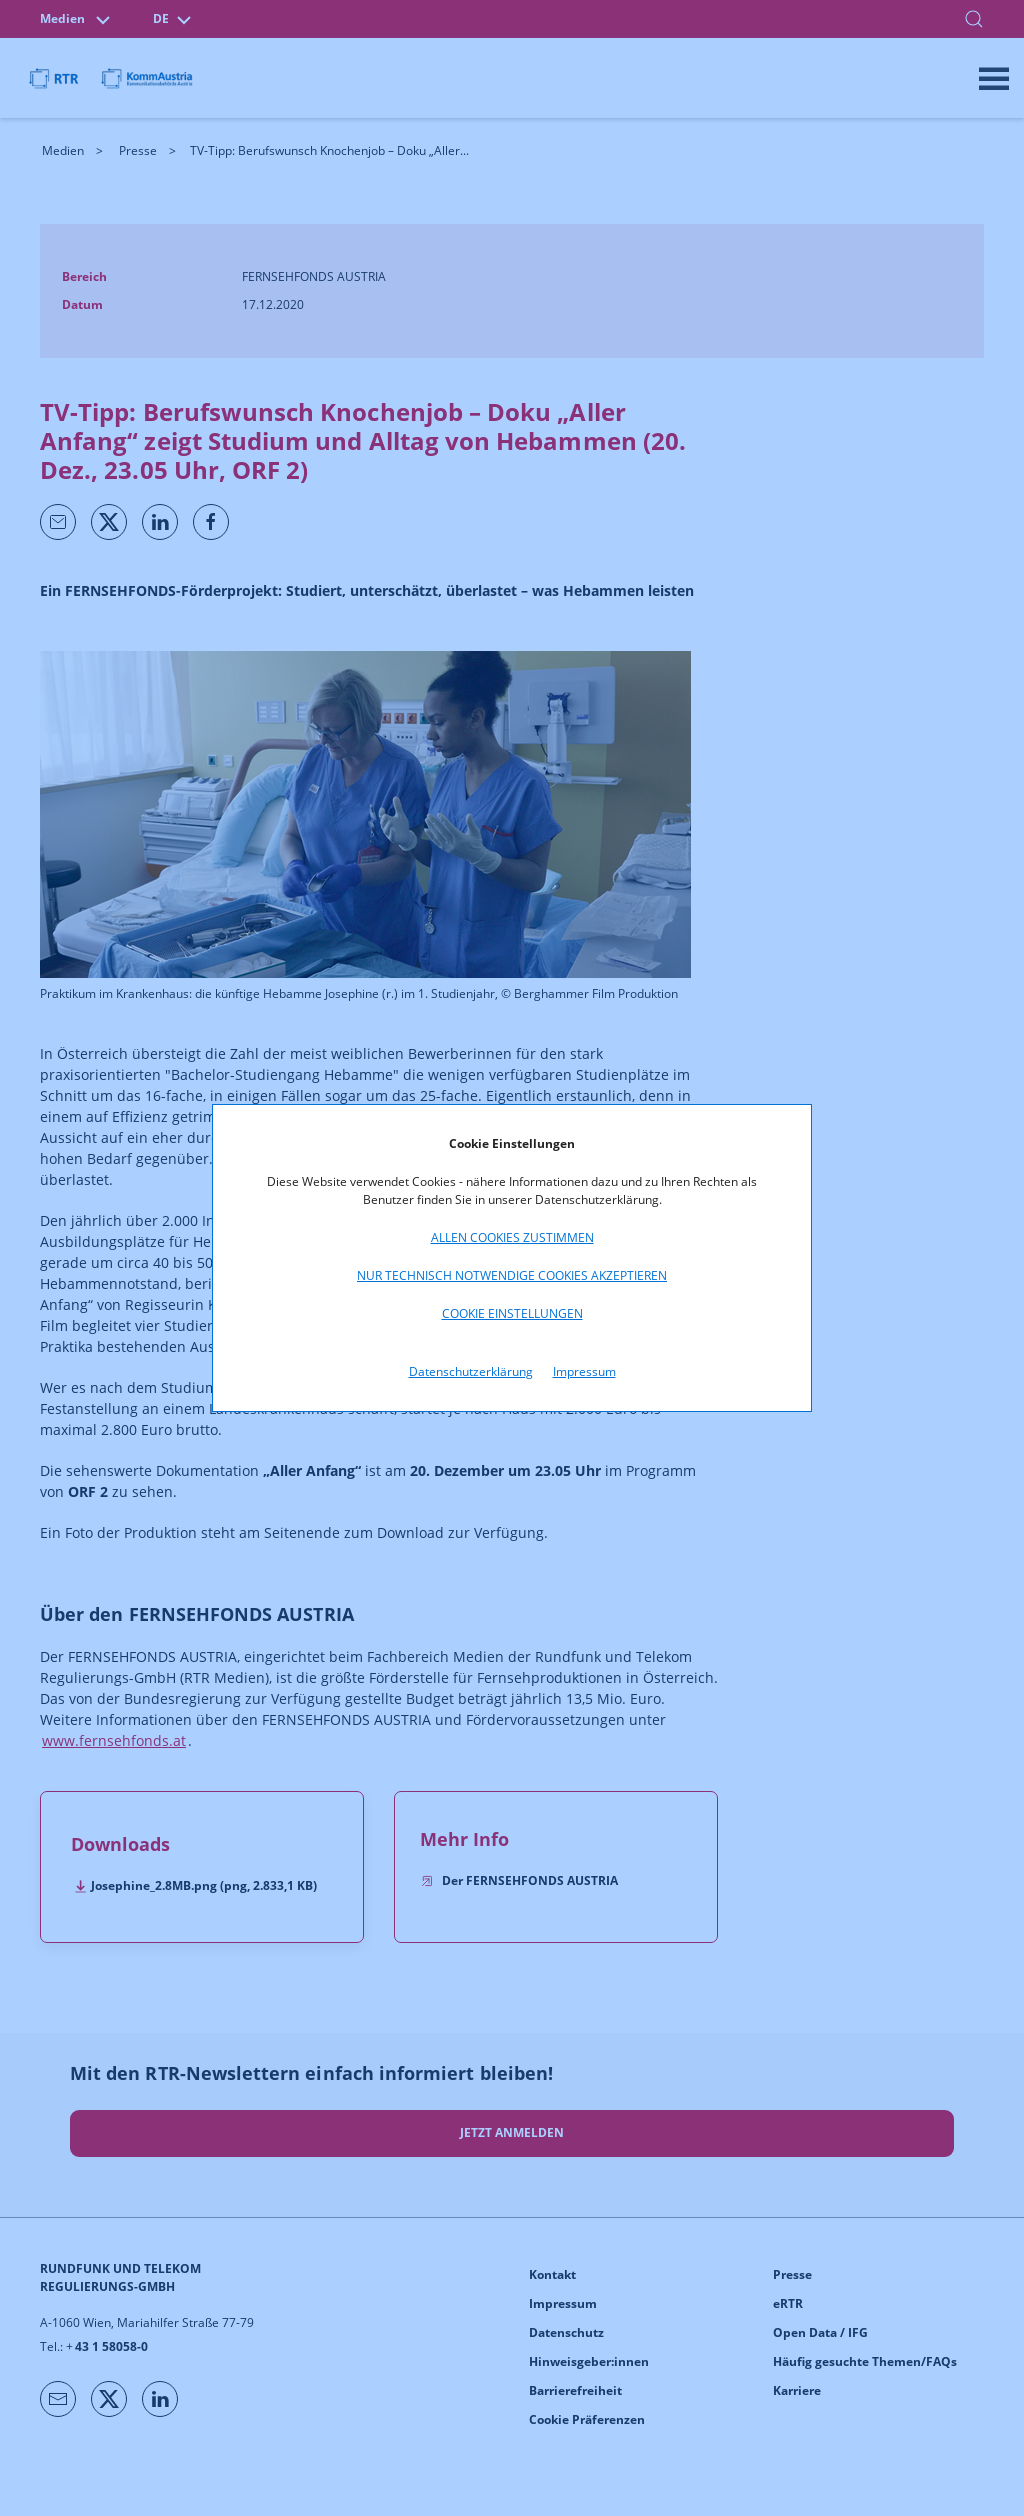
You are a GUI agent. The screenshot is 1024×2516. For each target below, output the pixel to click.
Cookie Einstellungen (512, 1313)
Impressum (584, 1371)
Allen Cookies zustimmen (512, 1237)
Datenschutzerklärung (471, 1371)
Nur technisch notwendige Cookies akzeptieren (512, 1275)
